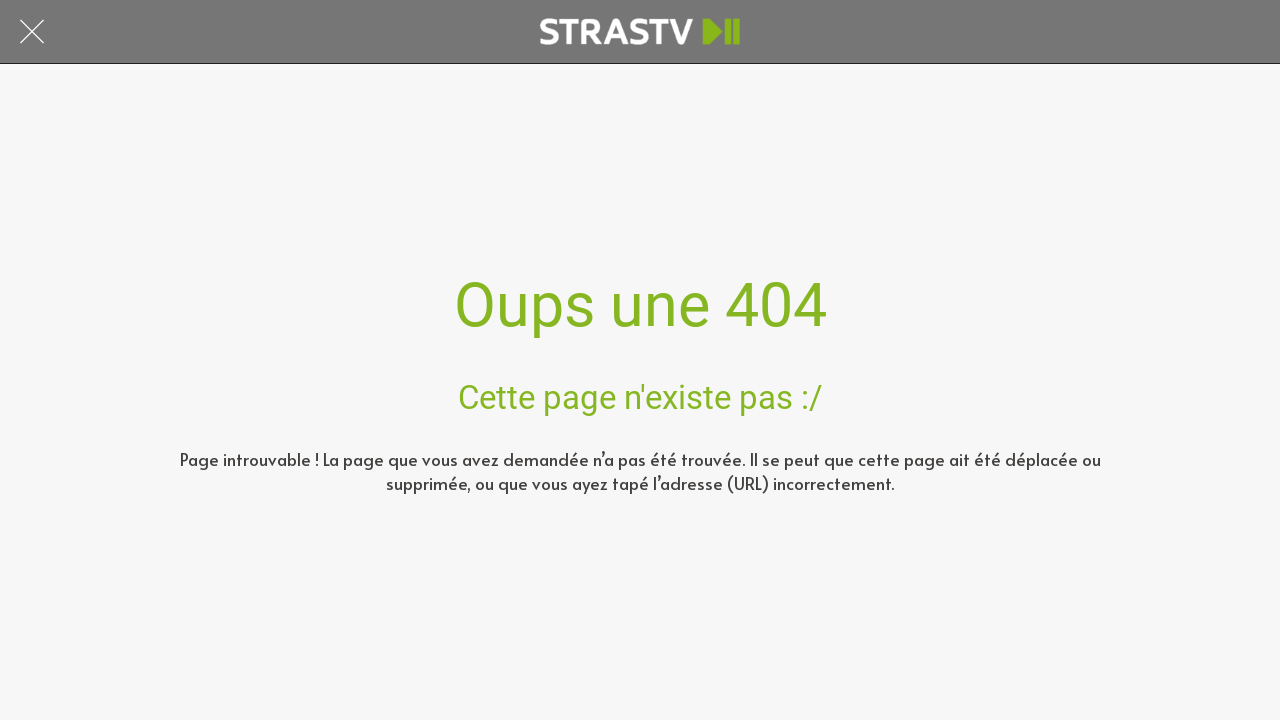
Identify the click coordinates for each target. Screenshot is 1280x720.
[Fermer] (32, 32)
